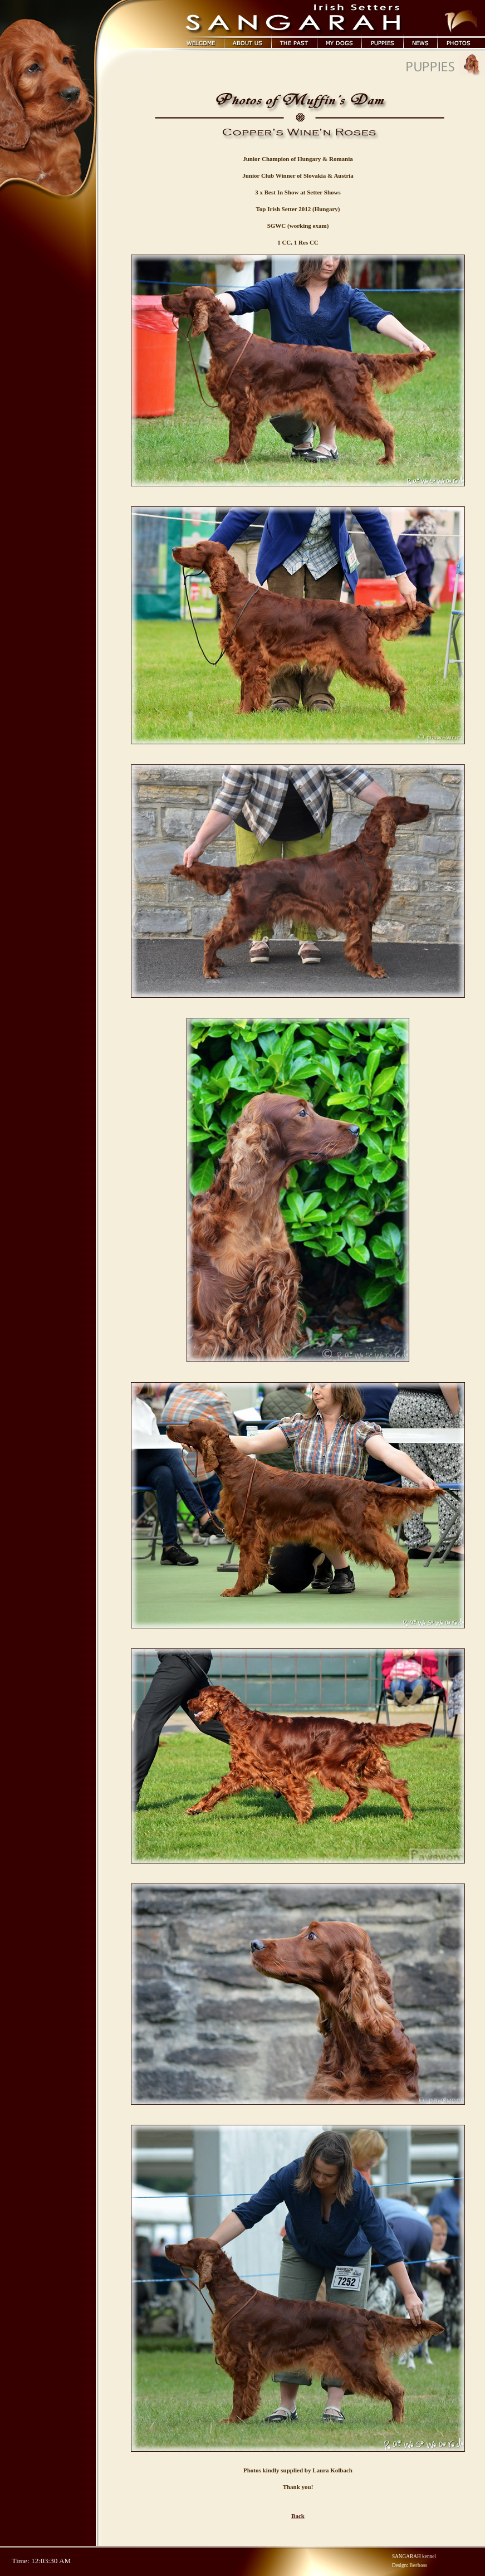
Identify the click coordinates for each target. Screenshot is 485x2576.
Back (298, 2515)
